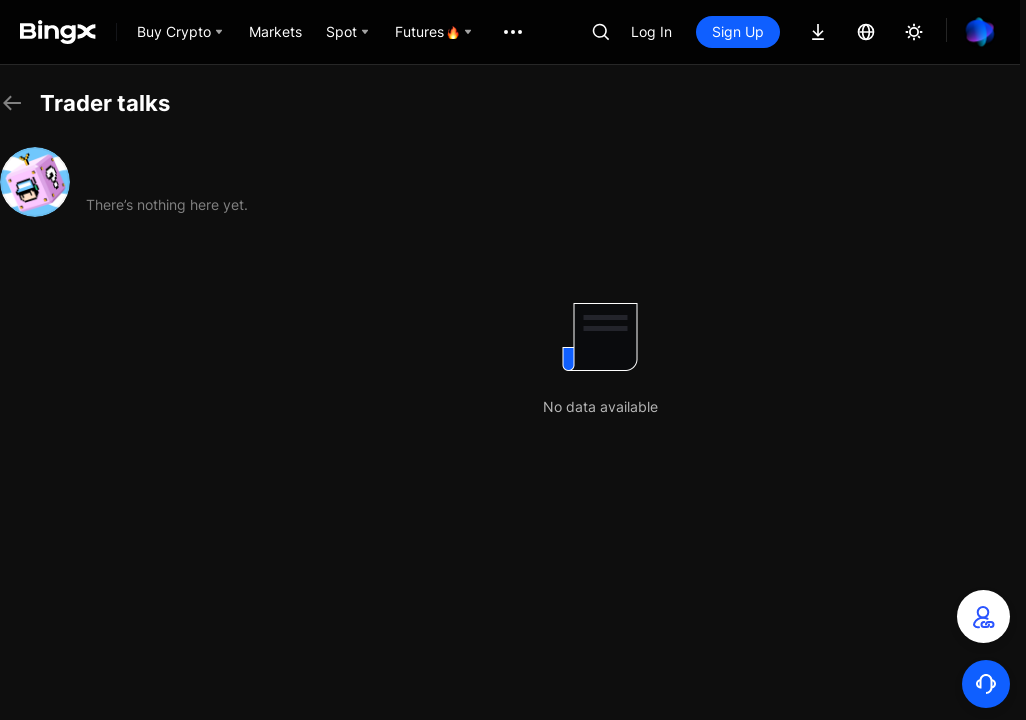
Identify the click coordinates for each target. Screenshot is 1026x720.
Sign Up (738, 31)
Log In (651, 31)
